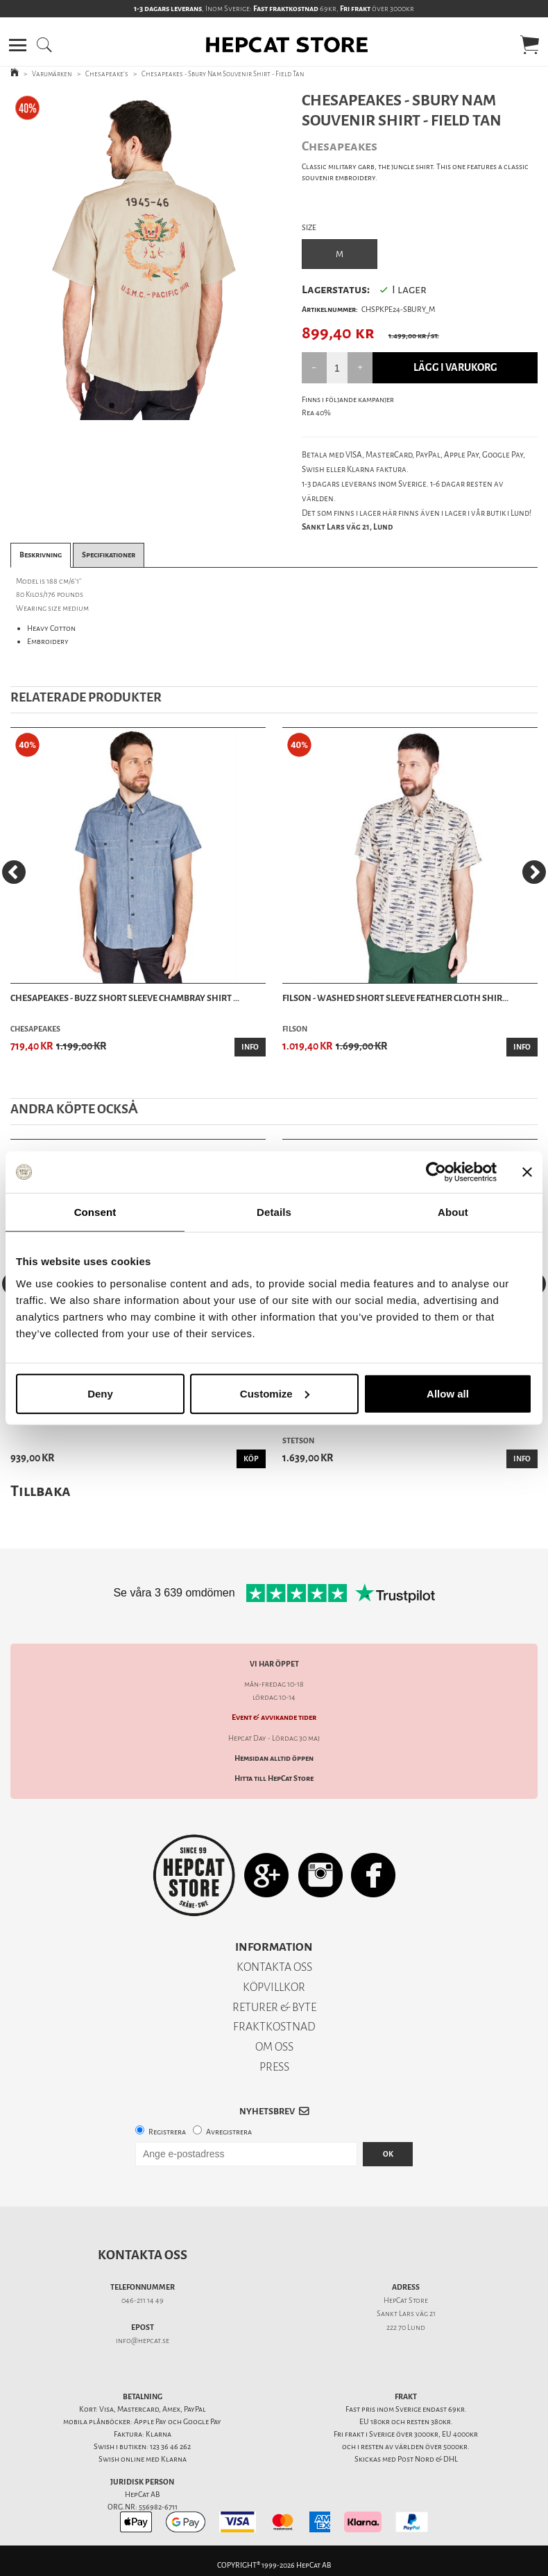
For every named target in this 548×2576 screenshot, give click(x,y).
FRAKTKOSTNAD (274, 2026)
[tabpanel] (137, 255)
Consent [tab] (95, 1212)
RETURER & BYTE (274, 2007)
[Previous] (14, 872)
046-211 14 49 (142, 2300)
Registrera (167, 2132)
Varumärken (52, 73)
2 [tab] (137, 410)
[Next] (534, 872)
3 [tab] (157, 410)
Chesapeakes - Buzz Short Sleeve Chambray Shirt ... (124, 998)
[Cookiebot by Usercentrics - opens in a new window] (436, 1172)
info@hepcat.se (142, 2340)
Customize (274, 1393)
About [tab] (453, 1212)
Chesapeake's (106, 73)
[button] (17, 45)
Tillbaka (40, 1491)
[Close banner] (527, 1172)
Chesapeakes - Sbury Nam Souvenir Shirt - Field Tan (223, 73)
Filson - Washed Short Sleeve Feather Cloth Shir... (395, 998)
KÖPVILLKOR (274, 1987)
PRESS (274, 2067)
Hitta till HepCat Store (274, 1778)
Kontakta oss (142, 2255)
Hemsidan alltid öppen (274, 1758)
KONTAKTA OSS (274, 1967)
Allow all (448, 1393)
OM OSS (274, 2046)
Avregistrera (229, 2132)
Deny (100, 1393)
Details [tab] (274, 1212)
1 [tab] (116, 410)
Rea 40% (316, 413)
